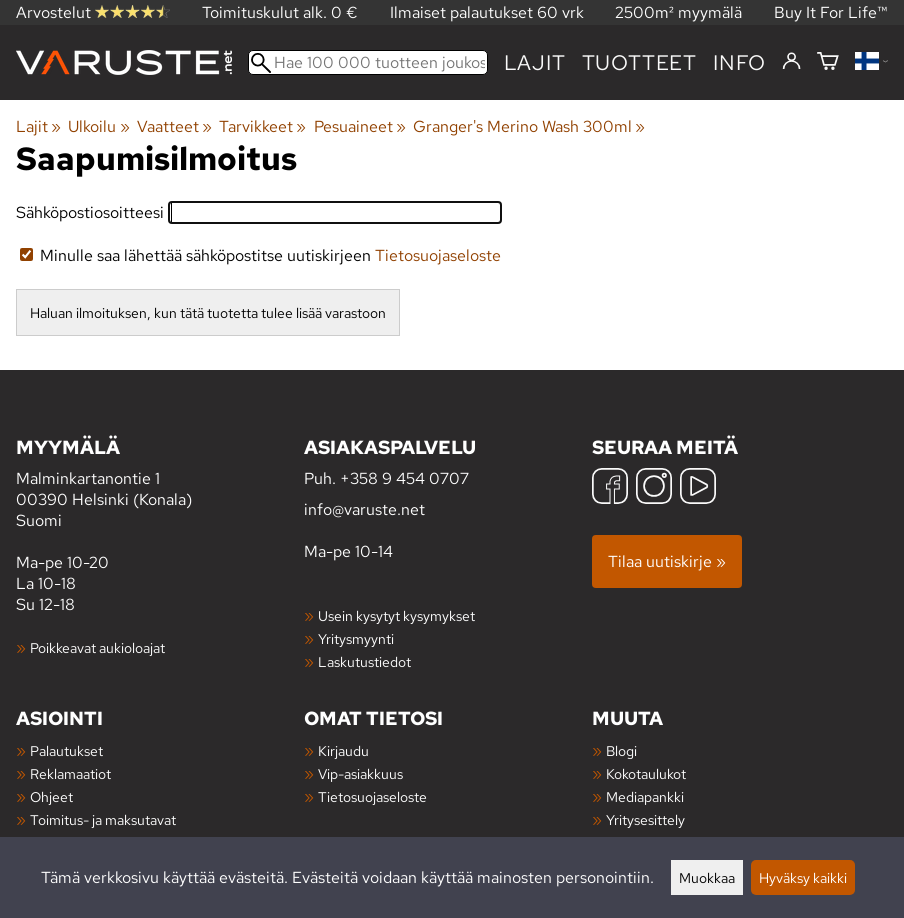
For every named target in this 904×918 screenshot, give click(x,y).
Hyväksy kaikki (803, 877)
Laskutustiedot (364, 661)
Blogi (621, 750)
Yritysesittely (645, 819)
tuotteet (639, 62)
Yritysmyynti (356, 638)
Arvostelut (93, 12)
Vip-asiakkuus (360, 773)
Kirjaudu (343, 750)
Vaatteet (174, 126)
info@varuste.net (364, 509)
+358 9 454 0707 (404, 478)
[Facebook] (610, 488)
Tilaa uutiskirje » (667, 561)
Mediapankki (645, 796)
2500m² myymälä (678, 12)
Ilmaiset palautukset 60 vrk (487, 12)
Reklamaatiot (70, 773)
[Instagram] (654, 488)
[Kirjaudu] (791, 62)
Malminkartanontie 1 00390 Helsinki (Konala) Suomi (160, 482)
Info (739, 62)
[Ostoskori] (828, 62)
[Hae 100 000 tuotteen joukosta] (368, 62)
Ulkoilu (98, 126)
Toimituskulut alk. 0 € (280, 12)
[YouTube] (698, 488)
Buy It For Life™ (831, 12)
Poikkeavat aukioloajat (97, 647)
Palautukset (66, 750)
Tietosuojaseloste (438, 255)
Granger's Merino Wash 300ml (529, 126)
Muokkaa (707, 877)
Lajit (535, 62)
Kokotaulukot (646, 773)
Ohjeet (51, 796)
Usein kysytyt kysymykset (396, 615)
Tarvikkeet (262, 126)
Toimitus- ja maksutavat (103, 819)
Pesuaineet (360, 126)
